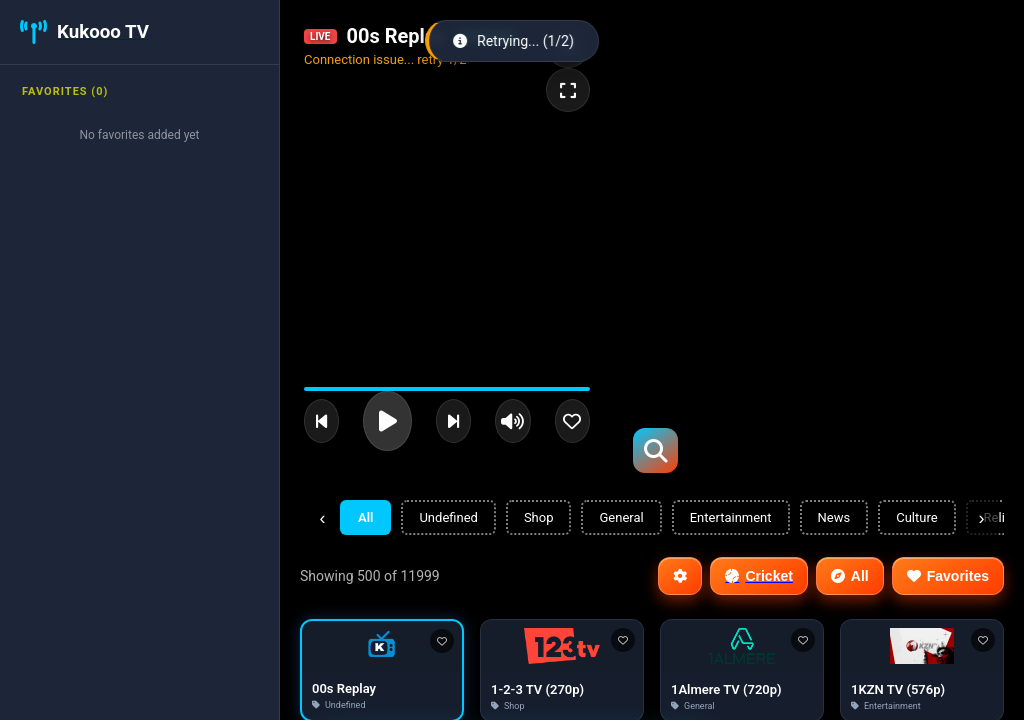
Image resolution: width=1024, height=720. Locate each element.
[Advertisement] (792, 140)
